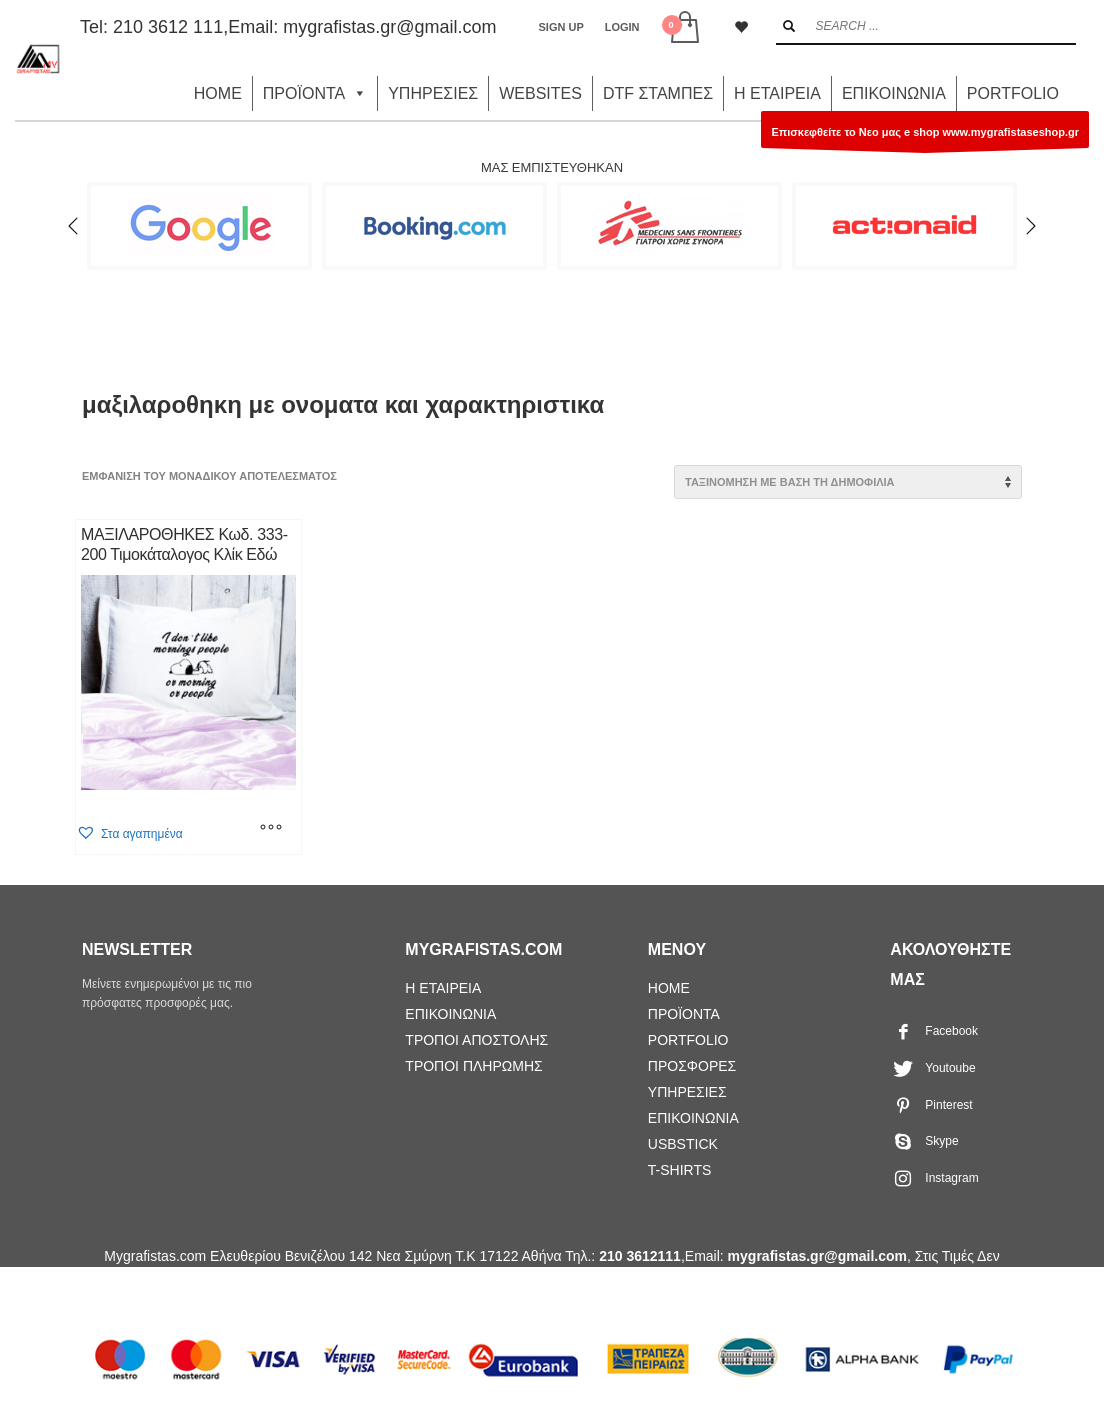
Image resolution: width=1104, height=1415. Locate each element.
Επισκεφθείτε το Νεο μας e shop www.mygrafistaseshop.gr (925, 137)
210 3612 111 (168, 27)
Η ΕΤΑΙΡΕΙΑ (777, 93)
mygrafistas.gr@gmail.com (389, 27)
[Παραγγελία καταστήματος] (848, 482)
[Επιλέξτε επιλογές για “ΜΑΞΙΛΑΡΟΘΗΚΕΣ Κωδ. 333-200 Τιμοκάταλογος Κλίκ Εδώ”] (271, 829)
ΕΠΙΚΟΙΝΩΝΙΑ (894, 93)
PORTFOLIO (1013, 93)
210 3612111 (640, 1256)
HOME (218, 93)
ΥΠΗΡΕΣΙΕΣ (433, 93)
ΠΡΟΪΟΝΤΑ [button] (315, 93)
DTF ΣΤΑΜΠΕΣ (658, 93)
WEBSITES (540, 93)
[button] (129, 833)
